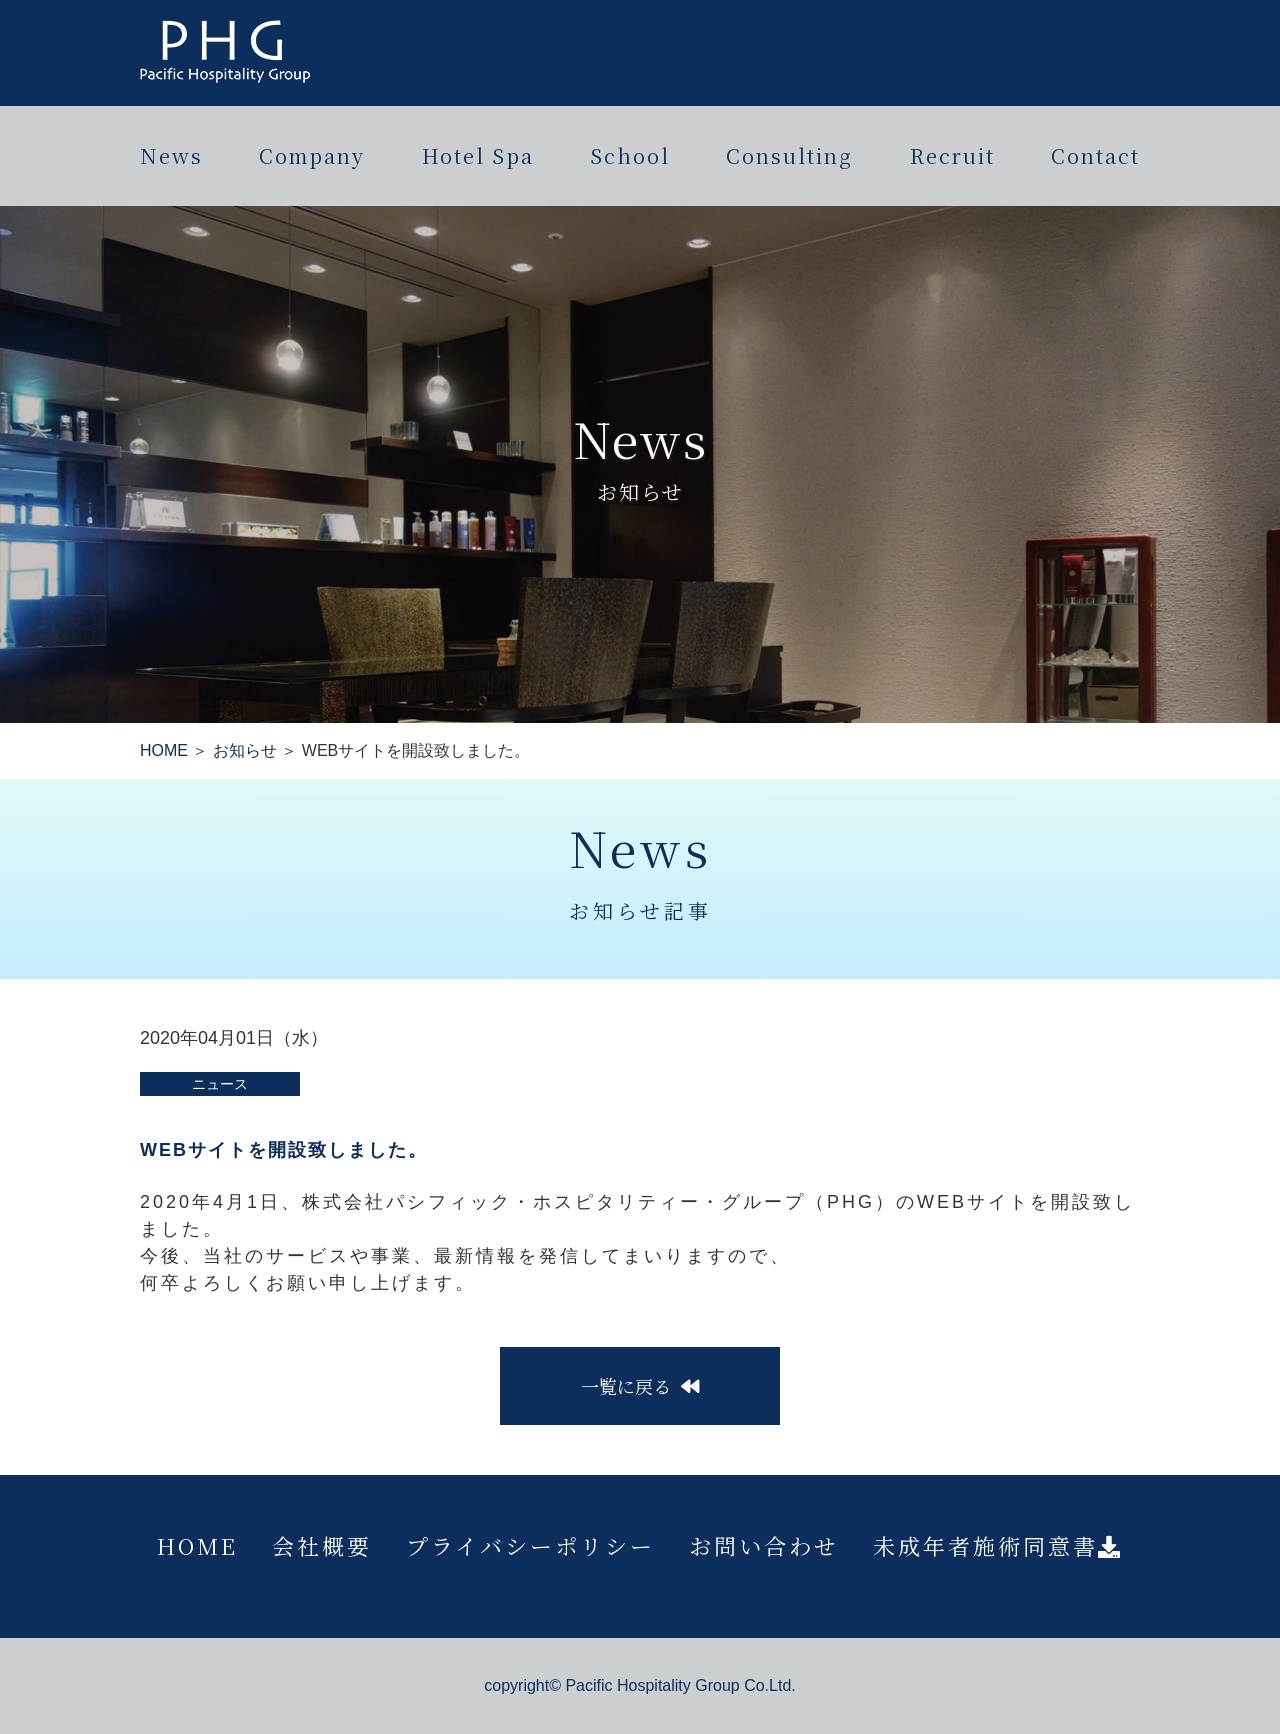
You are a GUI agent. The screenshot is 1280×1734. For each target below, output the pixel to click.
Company (312, 155)
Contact (1095, 155)
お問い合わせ (764, 1545)
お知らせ (245, 750)
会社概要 (322, 1545)
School (630, 155)
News (171, 155)
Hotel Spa (478, 155)
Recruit (952, 155)
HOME (164, 750)
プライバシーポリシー (530, 1545)
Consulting (789, 155)
